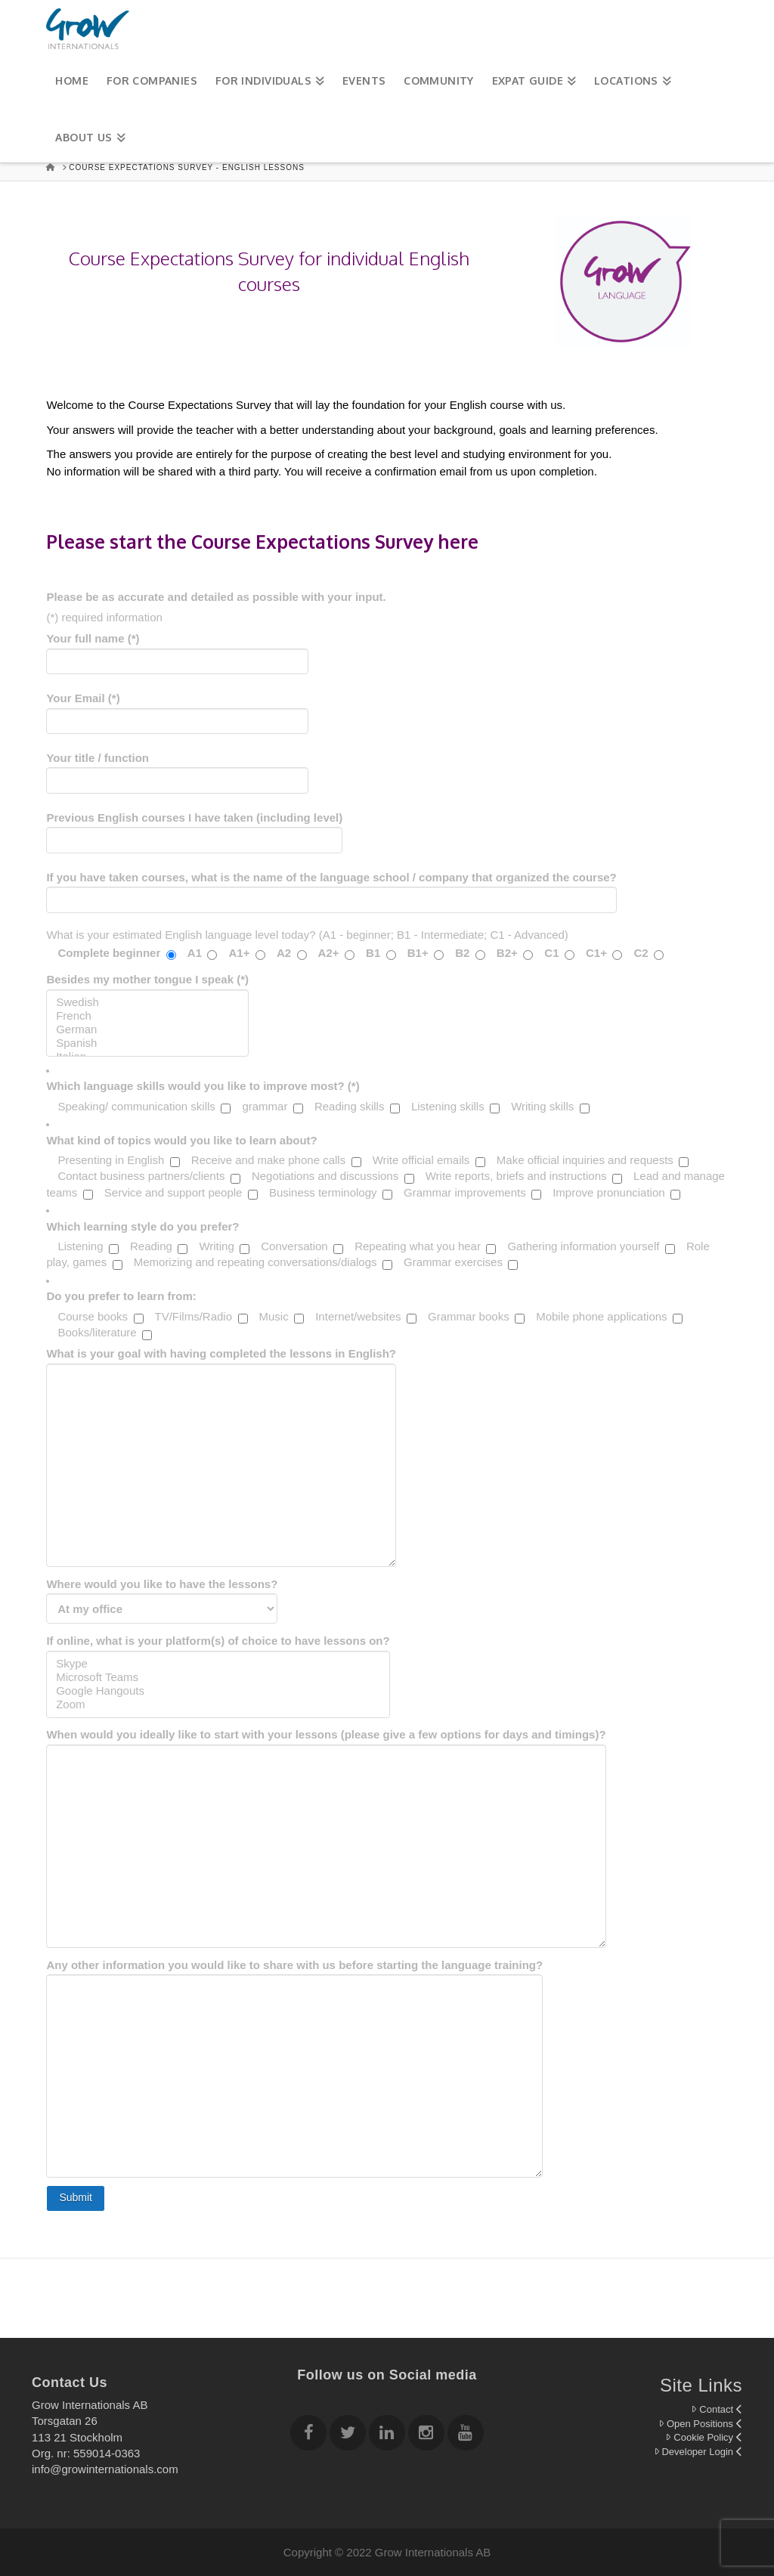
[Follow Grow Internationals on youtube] (465, 2435)
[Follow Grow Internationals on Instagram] (426, 2435)
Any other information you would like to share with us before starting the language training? (294, 1974)
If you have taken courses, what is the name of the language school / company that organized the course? (331, 890)
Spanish (147, 1043)
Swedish (147, 1002)
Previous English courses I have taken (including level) (194, 830)
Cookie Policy (703, 2437)
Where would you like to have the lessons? (161, 1595)
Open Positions (700, 2423)
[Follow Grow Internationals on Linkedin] (387, 2435)
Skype (218, 1663)
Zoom (218, 1704)
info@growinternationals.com (105, 2469)
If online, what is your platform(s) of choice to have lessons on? (217, 1661)
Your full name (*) (177, 651)
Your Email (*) (177, 710)
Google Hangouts (218, 1691)
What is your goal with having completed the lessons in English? (221, 1363)
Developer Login (698, 2451)
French (147, 1016)
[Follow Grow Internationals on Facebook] (308, 2435)
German (147, 1029)
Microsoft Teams (218, 1677)
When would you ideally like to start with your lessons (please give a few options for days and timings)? (325, 1744)
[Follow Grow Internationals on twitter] (347, 2435)
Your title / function (177, 770)
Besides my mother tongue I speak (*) (147, 1000)
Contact (716, 2409)
